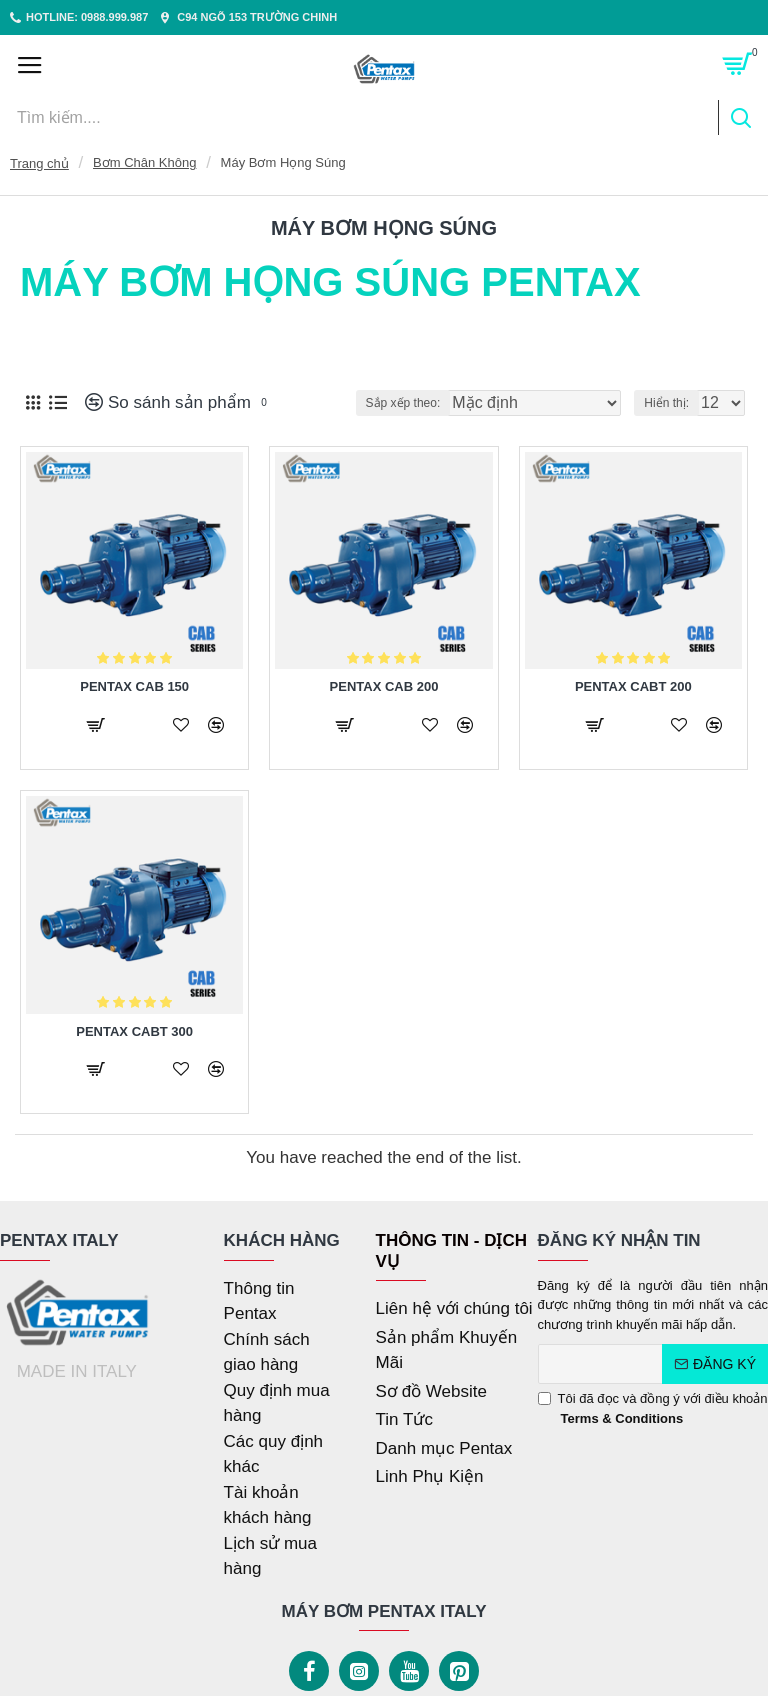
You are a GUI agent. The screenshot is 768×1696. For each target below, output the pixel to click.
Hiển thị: (666, 403)
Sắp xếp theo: (403, 403)
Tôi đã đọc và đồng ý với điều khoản (653, 1409)
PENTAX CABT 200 (633, 686)
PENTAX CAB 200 (384, 686)
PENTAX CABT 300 (134, 1031)
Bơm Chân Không (144, 162)
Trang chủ (39, 163)
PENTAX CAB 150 (134, 686)
